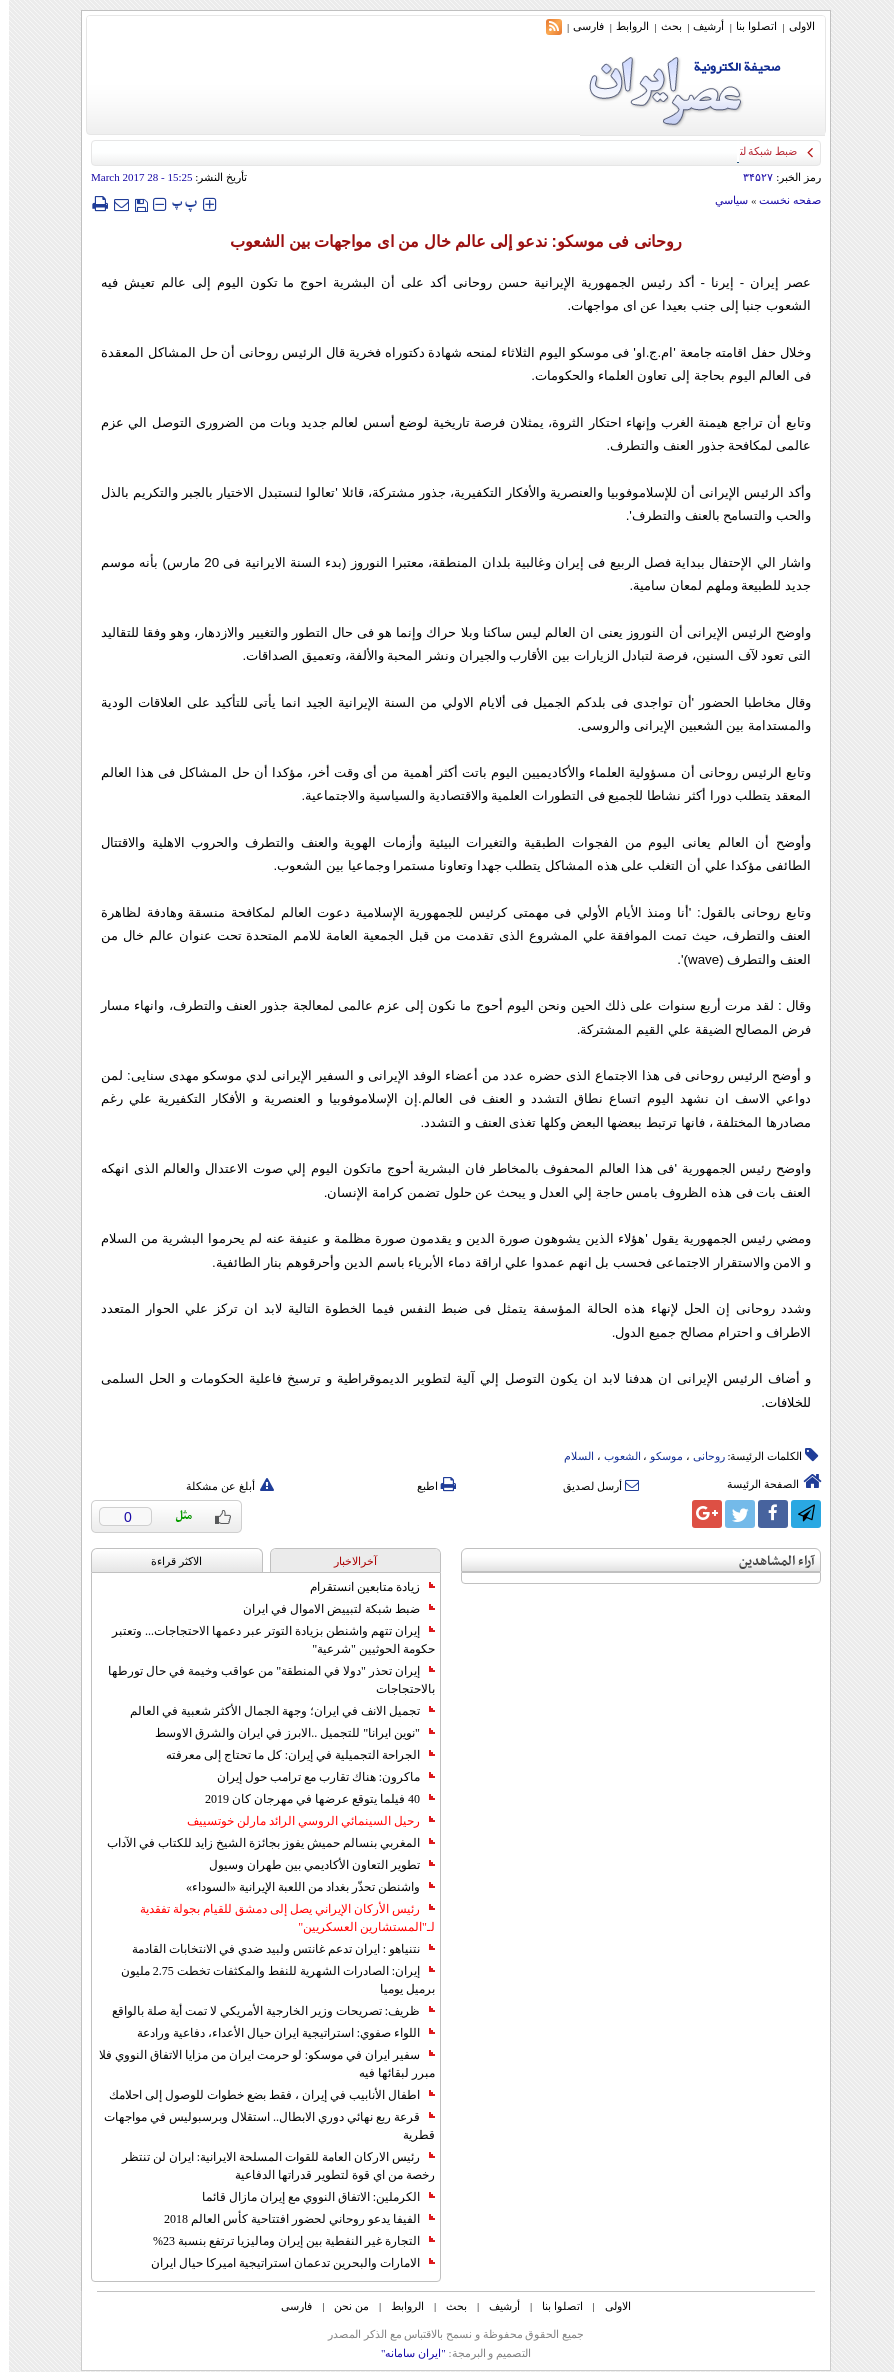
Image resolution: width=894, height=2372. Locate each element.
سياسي (722, 200)
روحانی (700, 1456)
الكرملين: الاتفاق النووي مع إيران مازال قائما (309, 2197)
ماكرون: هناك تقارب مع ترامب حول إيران (317, 1777)
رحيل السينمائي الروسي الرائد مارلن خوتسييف (302, 1821)
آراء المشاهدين (768, 1561)
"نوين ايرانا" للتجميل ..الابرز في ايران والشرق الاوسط (286, 1733)
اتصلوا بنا (747, 26)
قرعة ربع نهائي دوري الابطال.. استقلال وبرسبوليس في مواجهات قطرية (260, 2126)
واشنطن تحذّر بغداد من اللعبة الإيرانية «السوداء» (301, 1887)
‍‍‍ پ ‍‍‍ (176, 203)
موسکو (657, 1456)
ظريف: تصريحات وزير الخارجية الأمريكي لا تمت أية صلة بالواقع (264, 2011)
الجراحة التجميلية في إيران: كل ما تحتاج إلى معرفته (291, 1755)
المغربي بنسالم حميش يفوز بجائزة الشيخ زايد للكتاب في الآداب (262, 1843)
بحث (662, 26)
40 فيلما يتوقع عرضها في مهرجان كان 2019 (311, 1799)
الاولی (793, 26)
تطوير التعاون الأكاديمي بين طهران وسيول (313, 1865)
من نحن (342, 2306)
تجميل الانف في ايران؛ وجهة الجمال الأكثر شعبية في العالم (273, 1711)
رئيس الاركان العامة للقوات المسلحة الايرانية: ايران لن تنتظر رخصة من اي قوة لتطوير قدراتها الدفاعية (269, 2166)
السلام (570, 1456)
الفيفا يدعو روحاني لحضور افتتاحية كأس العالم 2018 (290, 2219)
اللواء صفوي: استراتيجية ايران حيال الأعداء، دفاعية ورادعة (277, 2033)
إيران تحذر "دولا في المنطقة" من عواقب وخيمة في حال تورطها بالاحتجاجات (262, 1680)
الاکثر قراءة (167, 1561)
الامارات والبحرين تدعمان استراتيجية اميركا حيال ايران (284, 2263)
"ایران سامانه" (404, 2353)
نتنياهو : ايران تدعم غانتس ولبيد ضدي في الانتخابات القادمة (274, 1949)
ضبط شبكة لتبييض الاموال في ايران (330, 1609)
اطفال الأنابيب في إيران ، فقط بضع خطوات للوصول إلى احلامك (263, 2095)
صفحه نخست (781, 200)
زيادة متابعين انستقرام (363, 1587)
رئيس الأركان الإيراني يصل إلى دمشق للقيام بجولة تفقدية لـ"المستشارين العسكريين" (278, 1918)
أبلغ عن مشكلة (221, 1486)
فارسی (579, 26)
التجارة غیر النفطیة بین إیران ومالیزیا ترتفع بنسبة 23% (285, 2241)
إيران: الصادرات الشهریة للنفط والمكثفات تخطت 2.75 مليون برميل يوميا (269, 1980)
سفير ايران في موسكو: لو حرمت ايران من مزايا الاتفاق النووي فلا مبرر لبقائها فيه (258, 2064)
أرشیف (699, 26)
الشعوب (613, 1456)
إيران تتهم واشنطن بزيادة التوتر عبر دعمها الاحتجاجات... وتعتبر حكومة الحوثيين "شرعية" (264, 1640)
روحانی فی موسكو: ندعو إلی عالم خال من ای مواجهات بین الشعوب (446, 241)
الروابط (623, 26)
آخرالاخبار (346, 1561)
